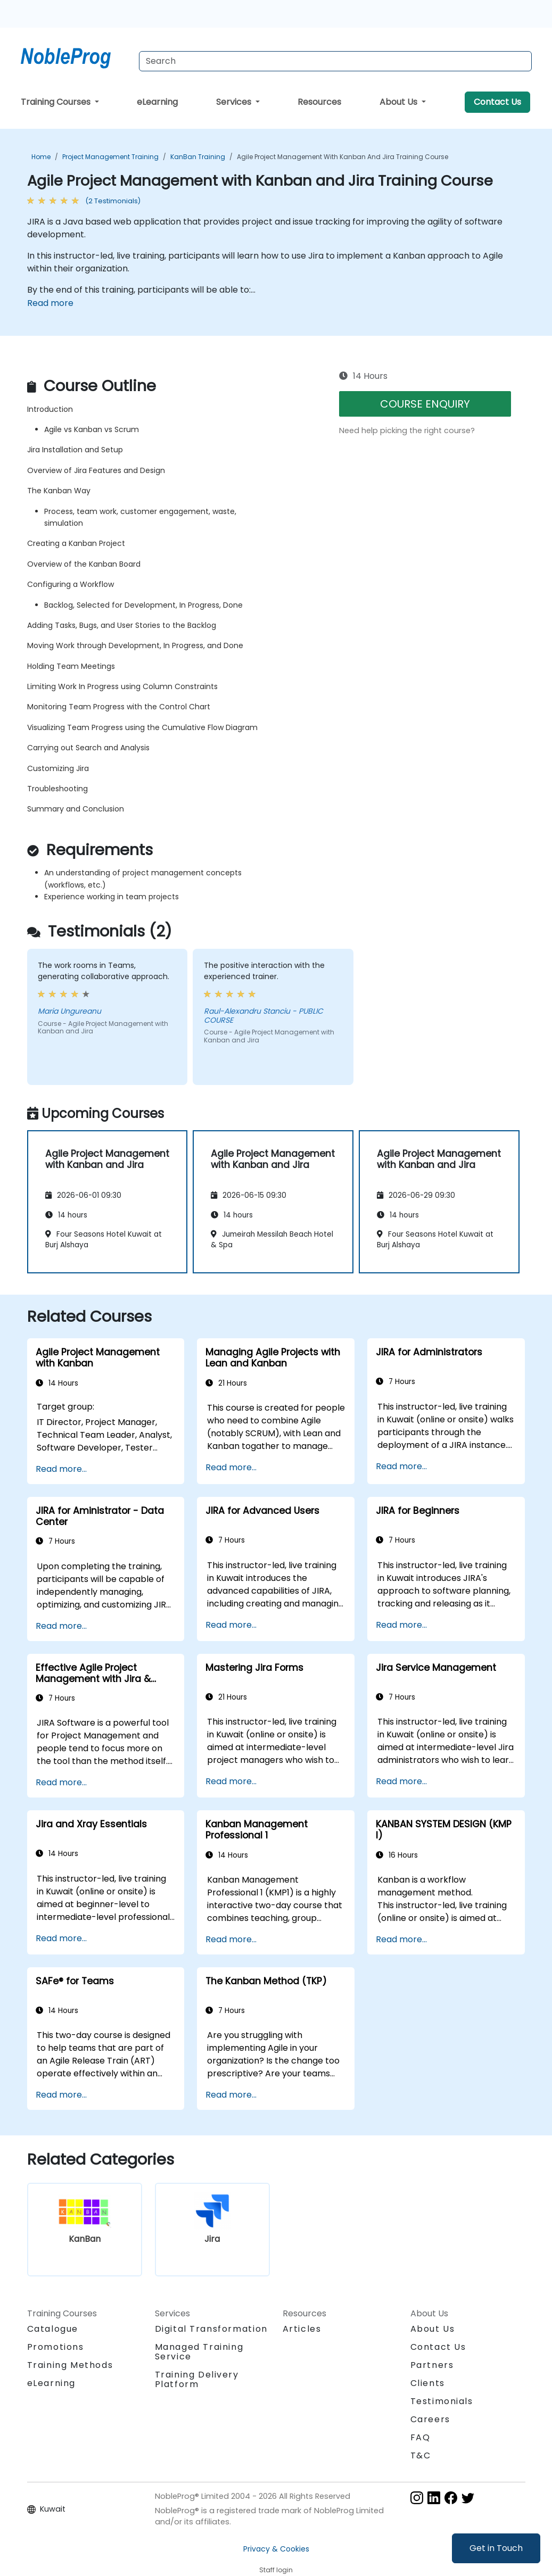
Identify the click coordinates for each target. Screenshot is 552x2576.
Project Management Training (110, 156)
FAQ (420, 2437)
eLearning (157, 102)
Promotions (55, 2347)
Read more (50, 303)
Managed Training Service (199, 2352)
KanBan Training (197, 156)
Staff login (276, 2569)
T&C (420, 2455)
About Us (399, 102)
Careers (430, 2419)
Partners (432, 2365)
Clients (427, 2383)
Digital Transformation (211, 2329)
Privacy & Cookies (276, 2549)
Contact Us (497, 102)
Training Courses (57, 102)
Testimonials (441, 2401)
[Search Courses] (335, 61)
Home (41, 156)
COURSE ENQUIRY (425, 403)
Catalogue (52, 2329)
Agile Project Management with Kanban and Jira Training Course (342, 156)
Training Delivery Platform (197, 2379)
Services (234, 102)
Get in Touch (496, 2548)
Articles (302, 2329)
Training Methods (70, 2365)
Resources (319, 102)
